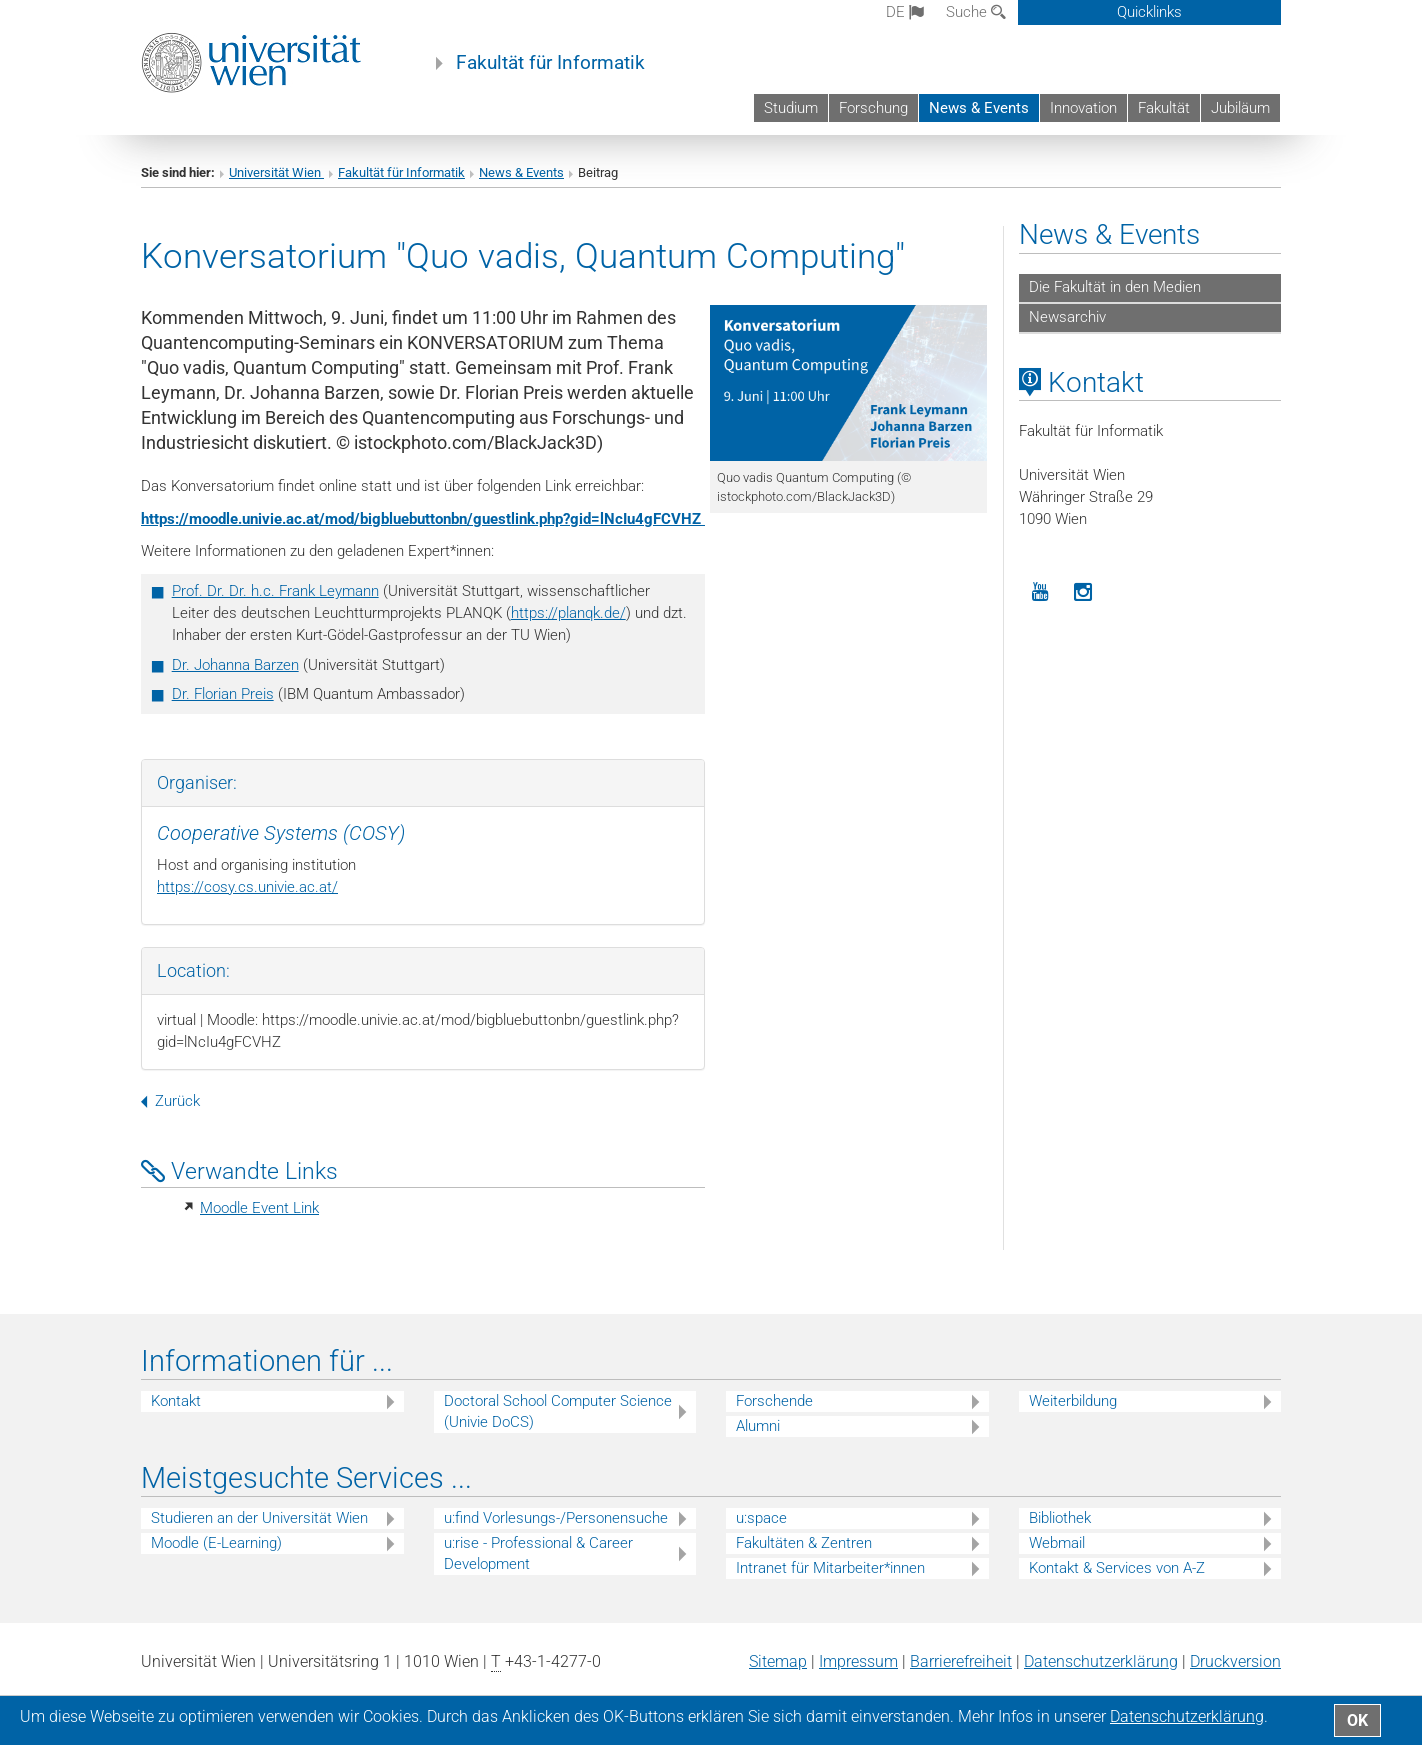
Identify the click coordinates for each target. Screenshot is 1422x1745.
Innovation (1083, 108)
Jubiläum (1240, 108)
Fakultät (1164, 108)
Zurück (170, 1101)
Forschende (774, 1401)
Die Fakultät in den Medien (1115, 287)
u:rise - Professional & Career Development (538, 1553)
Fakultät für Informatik (550, 63)
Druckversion (1235, 1661)
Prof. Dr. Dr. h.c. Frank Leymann (275, 591)
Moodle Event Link (259, 1208)
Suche (976, 12)
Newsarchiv (1067, 317)
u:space (761, 1518)
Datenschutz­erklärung (1101, 1661)
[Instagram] (1083, 592)
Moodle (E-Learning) (216, 1543)
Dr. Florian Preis (223, 694)
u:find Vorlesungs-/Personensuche (556, 1518)
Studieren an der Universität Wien (259, 1518)
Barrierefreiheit (961, 1661)
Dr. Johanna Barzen (235, 665)
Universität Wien (276, 172)
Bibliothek (1060, 1518)
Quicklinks (1149, 12)
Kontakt (176, 1401)
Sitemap (778, 1661)
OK (1357, 1720)
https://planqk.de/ (568, 613)
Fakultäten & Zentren (804, 1543)
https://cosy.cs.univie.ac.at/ (247, 887)
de (905, 12)
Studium (791, 108)
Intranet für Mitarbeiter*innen (830, 1568)
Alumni (758, 1426)
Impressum (858, 1661)
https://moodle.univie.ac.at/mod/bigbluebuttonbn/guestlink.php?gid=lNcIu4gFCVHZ (423, 519)
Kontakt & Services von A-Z (1117, 1568)
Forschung (873, 108)
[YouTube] (1040, 592)
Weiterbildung (1073, 1401)
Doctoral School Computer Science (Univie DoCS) (558, 1411)
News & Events (979, 108)
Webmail (1057, 1543)
